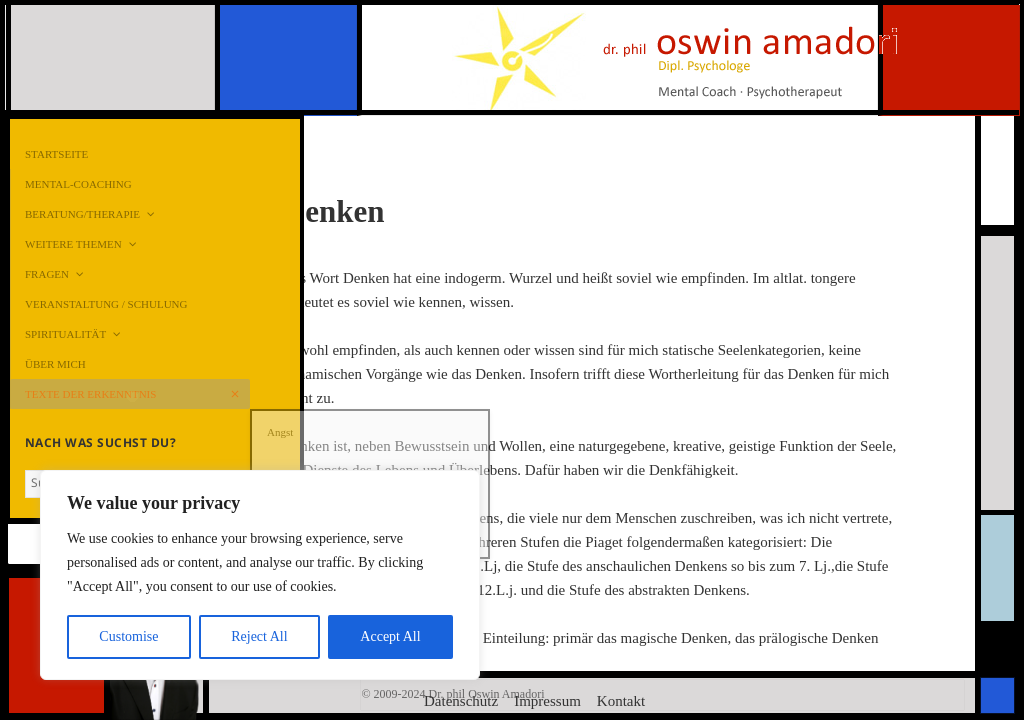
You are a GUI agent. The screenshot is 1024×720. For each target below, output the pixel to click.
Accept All (390, 636)
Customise (128, 636)
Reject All (259, 636)
